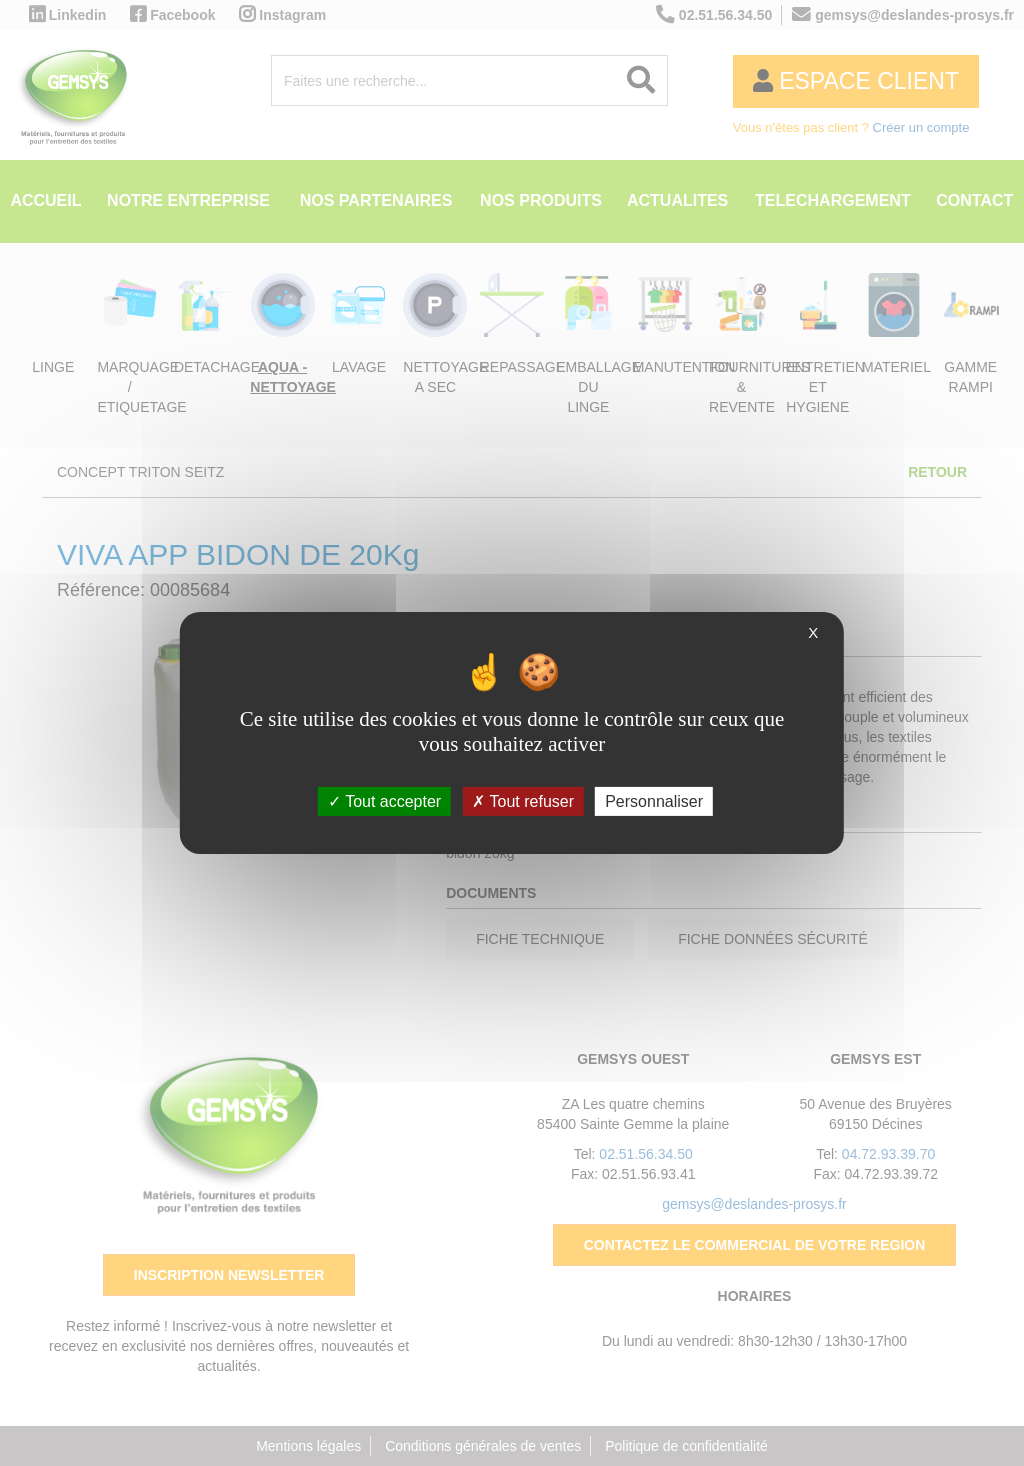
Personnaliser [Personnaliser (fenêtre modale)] (654, 801)
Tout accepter (384, 801)
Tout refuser (523, 801)
